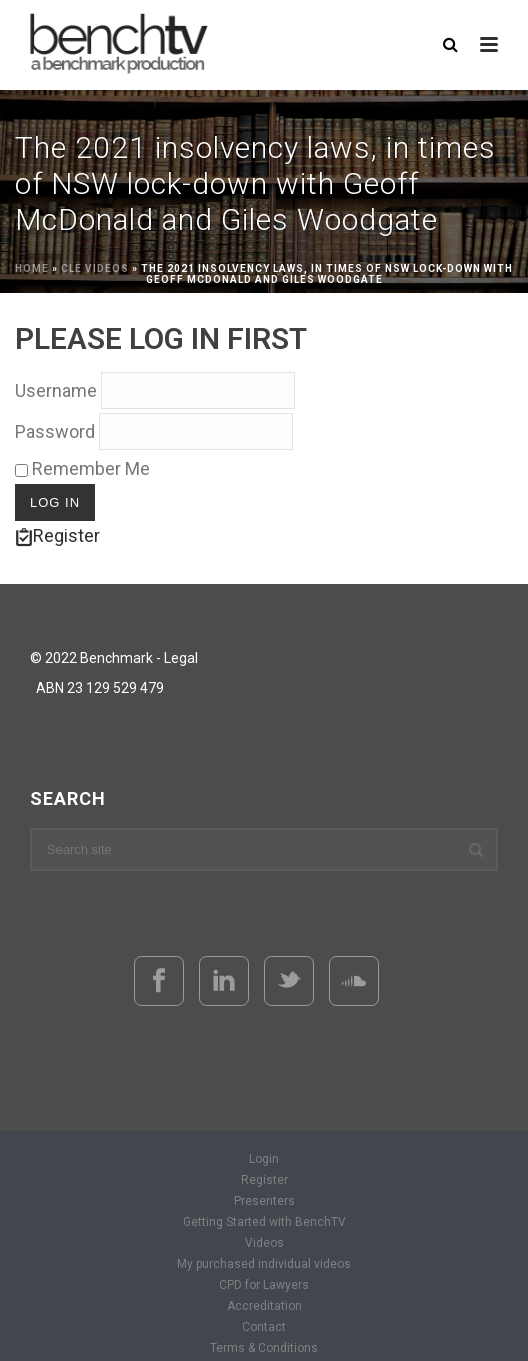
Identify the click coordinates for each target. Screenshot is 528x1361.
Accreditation (264, 1306)
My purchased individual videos (264, 1264)
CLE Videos (95, 268)
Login (264, 1159)
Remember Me (82, 468)
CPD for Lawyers (264, 1285)
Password (55, 431)
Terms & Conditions (264, 1348)
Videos (264, 1243)
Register (57, 535)
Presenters (264, 1201)
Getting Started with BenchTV (264, 1222)
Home (32, 268)
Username (56, 390)
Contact (264, 1327)
